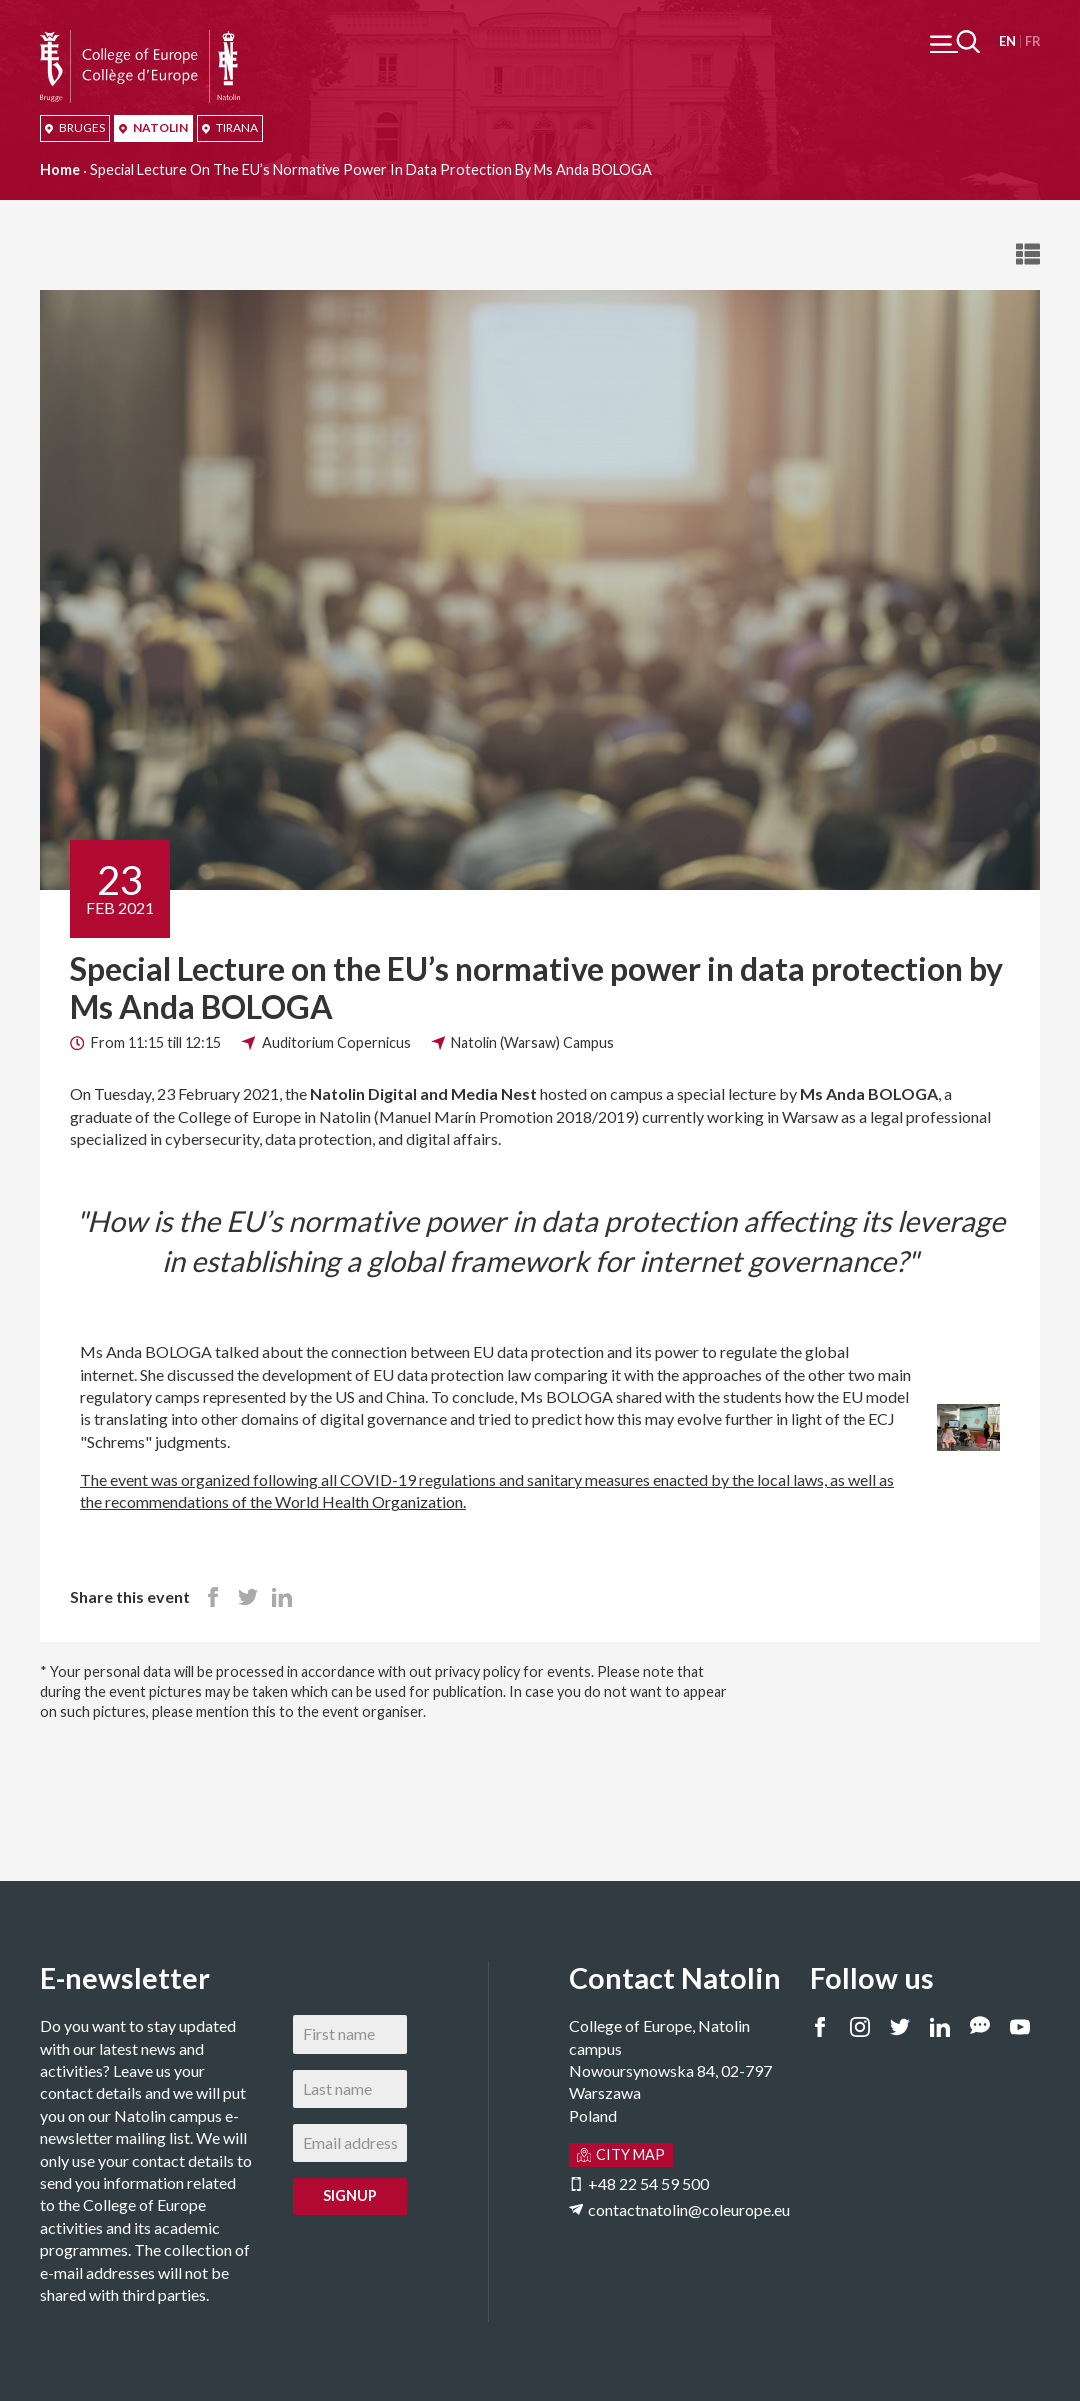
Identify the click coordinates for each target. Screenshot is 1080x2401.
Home (60, 169)
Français (1032, 41)
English (1007, 41)
